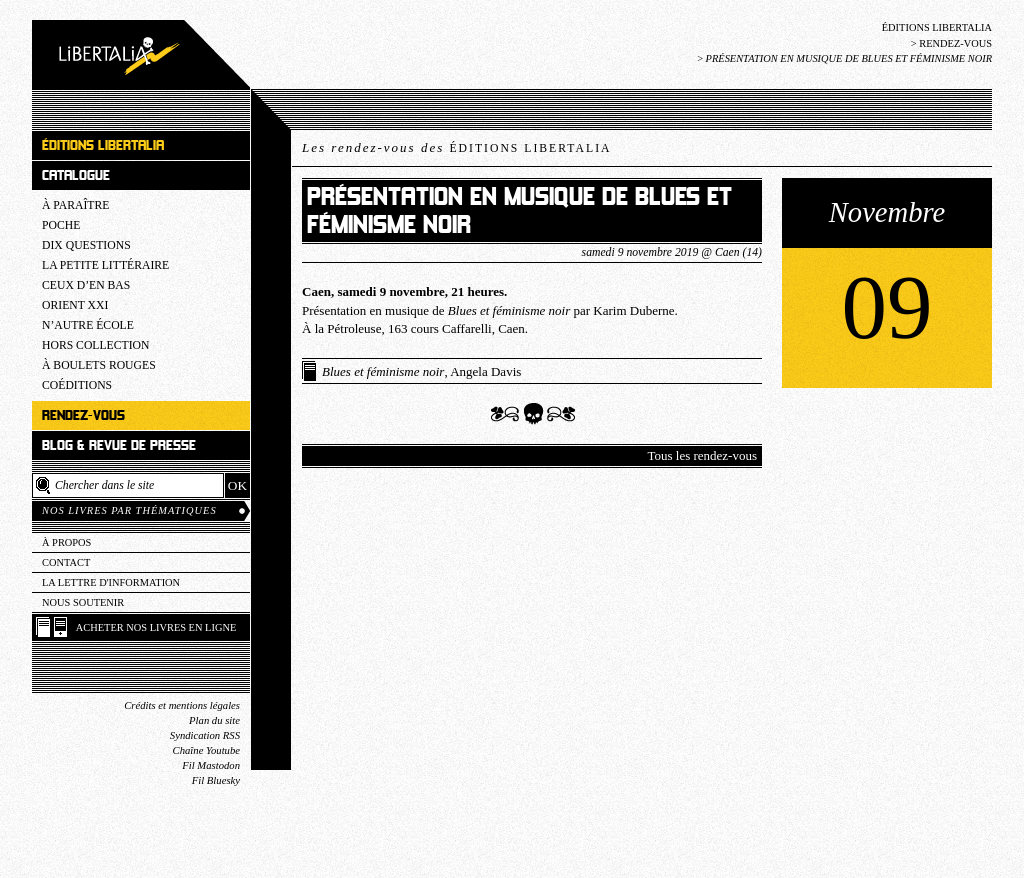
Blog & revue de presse (119, 445)
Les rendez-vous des (456, 147)
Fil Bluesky (216, 780)
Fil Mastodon (211, 765)
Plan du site (214, 720)
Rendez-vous (955, 43)
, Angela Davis (421, 371)
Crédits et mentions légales (182, 705)
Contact (66, 562)
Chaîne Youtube (206, 750)
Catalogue (76, 175)
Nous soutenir (83, 602)
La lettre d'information (111, 582)
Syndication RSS (205, 735)
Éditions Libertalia (937, 27)
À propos (66, 542)
